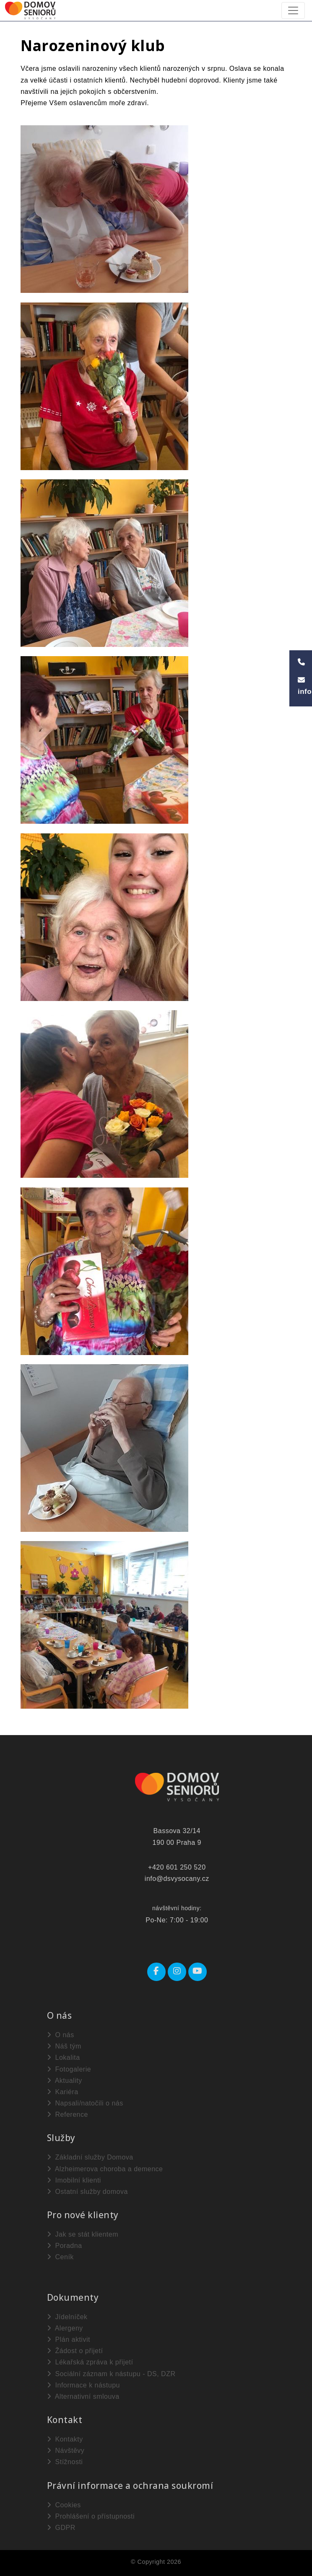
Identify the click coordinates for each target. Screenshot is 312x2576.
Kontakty (65, 2439)
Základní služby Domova (90, 2157)
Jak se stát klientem (82, 2234)
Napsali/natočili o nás (85, 2103)
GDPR (61, 2527)
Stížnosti (65, 2461)
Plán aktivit (68, 2339)
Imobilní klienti (74, 2180)
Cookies (64, 2505)
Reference (67, 2114)
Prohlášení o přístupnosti (91, 2516)
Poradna (64, 2245)
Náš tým (64, 2046)
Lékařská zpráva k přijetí (90, 2362)
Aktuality (64, 2080)
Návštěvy (66, 2450)
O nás (60, 2034)
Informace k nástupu (83, 2385)
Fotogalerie (69, 2069)
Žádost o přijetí (75, 2350)
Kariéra (62, 2091)
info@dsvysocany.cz (177, 1878)
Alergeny (65, 2328)
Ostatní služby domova (87, 2191)
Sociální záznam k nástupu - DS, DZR (111, 2373)
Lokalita (63, 2057)
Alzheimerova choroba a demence (105, 2169)
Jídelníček (67, 2316)
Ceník (60, 2256)
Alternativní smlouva (83, 2396)
